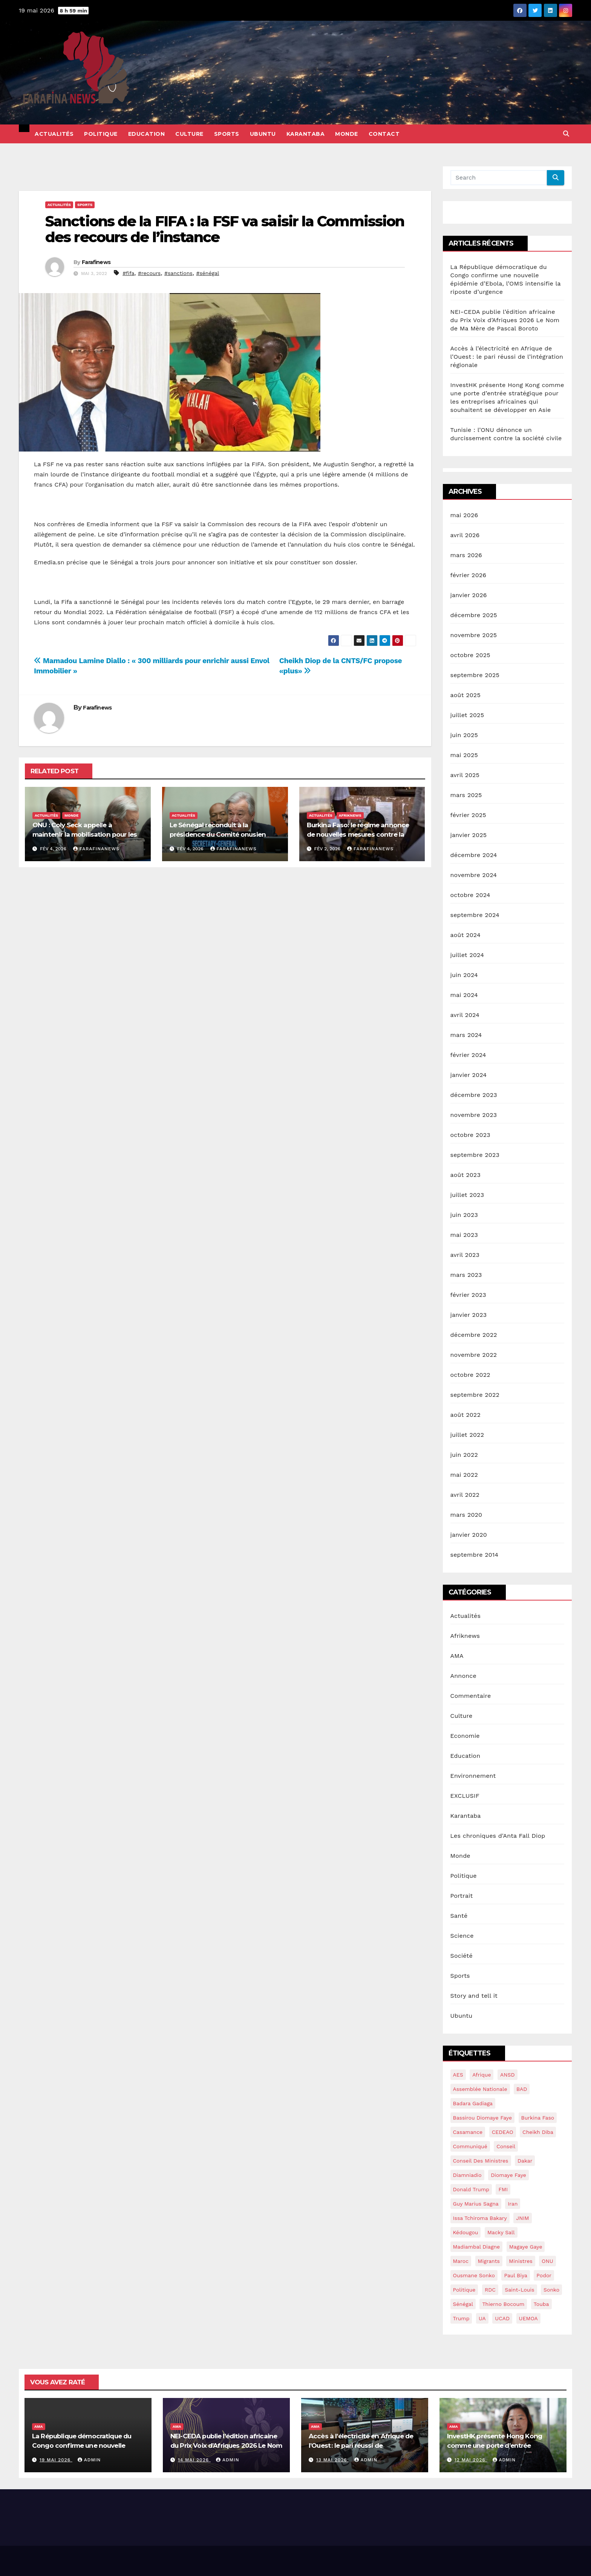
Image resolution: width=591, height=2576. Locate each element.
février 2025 (468, 815)
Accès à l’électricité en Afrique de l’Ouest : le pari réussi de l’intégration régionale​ (506, 357)
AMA (457, 1655)
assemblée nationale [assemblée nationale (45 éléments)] (480, 2089)
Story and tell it (474, 1995)
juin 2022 (464, 1454)
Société (461, 1955)
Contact (384, 134)
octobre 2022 (470, 1374)
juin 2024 (464, 974)
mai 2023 (464, 1234)
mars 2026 (466, 555)
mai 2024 (464, 994)
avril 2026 (465, 535)
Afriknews (350, 815)
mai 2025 (464, 755)
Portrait (461, 1895)
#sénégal (207, 273)
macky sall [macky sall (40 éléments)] (501, 2232)
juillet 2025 (467, 715)
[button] (566, 133)
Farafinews (96, 262)
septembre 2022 (474, 1394)
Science (462, 1935)
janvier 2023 (468, 1314)
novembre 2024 (473, 875)
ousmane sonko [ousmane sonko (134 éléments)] (474, 2275)
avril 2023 (465, 1254)
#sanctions (178, 273)
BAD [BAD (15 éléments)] (521, 2089)
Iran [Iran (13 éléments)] (513, 2204)
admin (89, 2459)
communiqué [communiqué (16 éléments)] (470, 2146)
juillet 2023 (467, 1194)
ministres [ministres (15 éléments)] (520, 2261)
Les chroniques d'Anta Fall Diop (497, 1835)
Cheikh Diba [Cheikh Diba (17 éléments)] (537, 2132)
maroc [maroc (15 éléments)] (461, 2261)
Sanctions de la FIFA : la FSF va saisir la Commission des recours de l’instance (224, 229)
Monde (346, 134)
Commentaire (470, 1695)
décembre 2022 (473, 1334)
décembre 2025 (473, 615)
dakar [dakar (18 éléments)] (525, 2161)
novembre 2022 (473, 1354)
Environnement (473, 1775)
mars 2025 (466, 795)
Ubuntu (263, 134)
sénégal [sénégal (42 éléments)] (463, 2304)
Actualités (54, 134)
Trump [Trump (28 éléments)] (461, 2318)
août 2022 (465, 1414)
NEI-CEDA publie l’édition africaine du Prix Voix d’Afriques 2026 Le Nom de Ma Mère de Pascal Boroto (505, 320)
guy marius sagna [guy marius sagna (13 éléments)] (476, 2204)
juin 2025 (464, 735)
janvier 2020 (468, 1534)
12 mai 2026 (471, 2459)
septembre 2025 (474, 675)
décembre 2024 (473, 855)
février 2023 (468, 1294)
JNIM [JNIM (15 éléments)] (522, 2218)
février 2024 (468, 1054)
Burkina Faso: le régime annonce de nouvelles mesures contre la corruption (358, 834)
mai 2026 (464, 515)
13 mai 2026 (332, 2459)
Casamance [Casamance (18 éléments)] (468, 2132)
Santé (459, 1915)
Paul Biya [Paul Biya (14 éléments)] (515, 2275)
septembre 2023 (474, 1154)
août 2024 (465, 935)
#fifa (128, 273)
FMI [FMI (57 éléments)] (503, 2189)
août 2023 (465, 1174)
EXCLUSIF (464, 1795)
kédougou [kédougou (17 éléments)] (465, 2232)
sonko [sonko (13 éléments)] (551, 2290)
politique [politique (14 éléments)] (464, 2290)
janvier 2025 (468, 835)
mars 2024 (466, 1034)
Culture (189, 134)
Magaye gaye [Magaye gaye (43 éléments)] (525, 2247)
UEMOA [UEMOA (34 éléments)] (528, 2318)
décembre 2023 (473, 1094)
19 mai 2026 (56, 2459)
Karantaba (305, 134)
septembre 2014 (474, 1554)
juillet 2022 (467, 1434)
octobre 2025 (470, 655)
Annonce (463, 1675)
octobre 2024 (470, 895)
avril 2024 (465, 1014)
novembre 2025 (473, 635)
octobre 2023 (470, 1134)
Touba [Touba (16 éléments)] (541, 2304)
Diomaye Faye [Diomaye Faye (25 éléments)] (508, 2175)
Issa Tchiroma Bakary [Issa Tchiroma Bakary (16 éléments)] (480, 2218)
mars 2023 (466, 1274)
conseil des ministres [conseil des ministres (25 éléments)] (480, 2161)
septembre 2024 (474, 915)
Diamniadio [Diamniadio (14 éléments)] (467, 2175)
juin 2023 (464, 1214)
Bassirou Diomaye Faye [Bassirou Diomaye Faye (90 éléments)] (482, 2118)
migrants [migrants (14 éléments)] (489, 2261)
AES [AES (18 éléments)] (458, 2075)
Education (146, 134)
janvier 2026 (468, 595)
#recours (149, 273)
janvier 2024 (468, 1074)
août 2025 (465, 695)
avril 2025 (465, 775)
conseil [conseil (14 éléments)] (505, 2146)
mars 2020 (466, 1514)
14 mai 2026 (194, 2459)
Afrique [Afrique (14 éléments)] (481, 2075)
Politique (101, 134)
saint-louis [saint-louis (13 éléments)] (519, 2290)
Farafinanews (96, 848)
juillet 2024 (467, 955)
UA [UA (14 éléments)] (482, 2318)
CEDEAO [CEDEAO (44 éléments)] (502, 2132)
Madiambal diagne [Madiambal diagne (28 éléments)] (476, 2247)
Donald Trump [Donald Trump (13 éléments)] (471, 2189)
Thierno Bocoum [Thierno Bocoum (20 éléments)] (503, 2304)
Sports (226, 134)
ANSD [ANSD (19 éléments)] (507, 2075)
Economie (465, 1735)
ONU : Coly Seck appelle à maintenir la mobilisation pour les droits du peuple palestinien (84, 834)
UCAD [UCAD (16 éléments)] (502, 2318)
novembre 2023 (473, 1114)
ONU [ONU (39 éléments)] (547, 2261)
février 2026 (468, 575)
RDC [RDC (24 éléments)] (490, 2290)
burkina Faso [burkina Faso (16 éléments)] (537, 2118)
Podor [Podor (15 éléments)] (543, 2275)
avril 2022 (465, 1494)
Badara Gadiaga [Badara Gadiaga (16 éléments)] (473, 2103)
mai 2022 (464, 1474)
